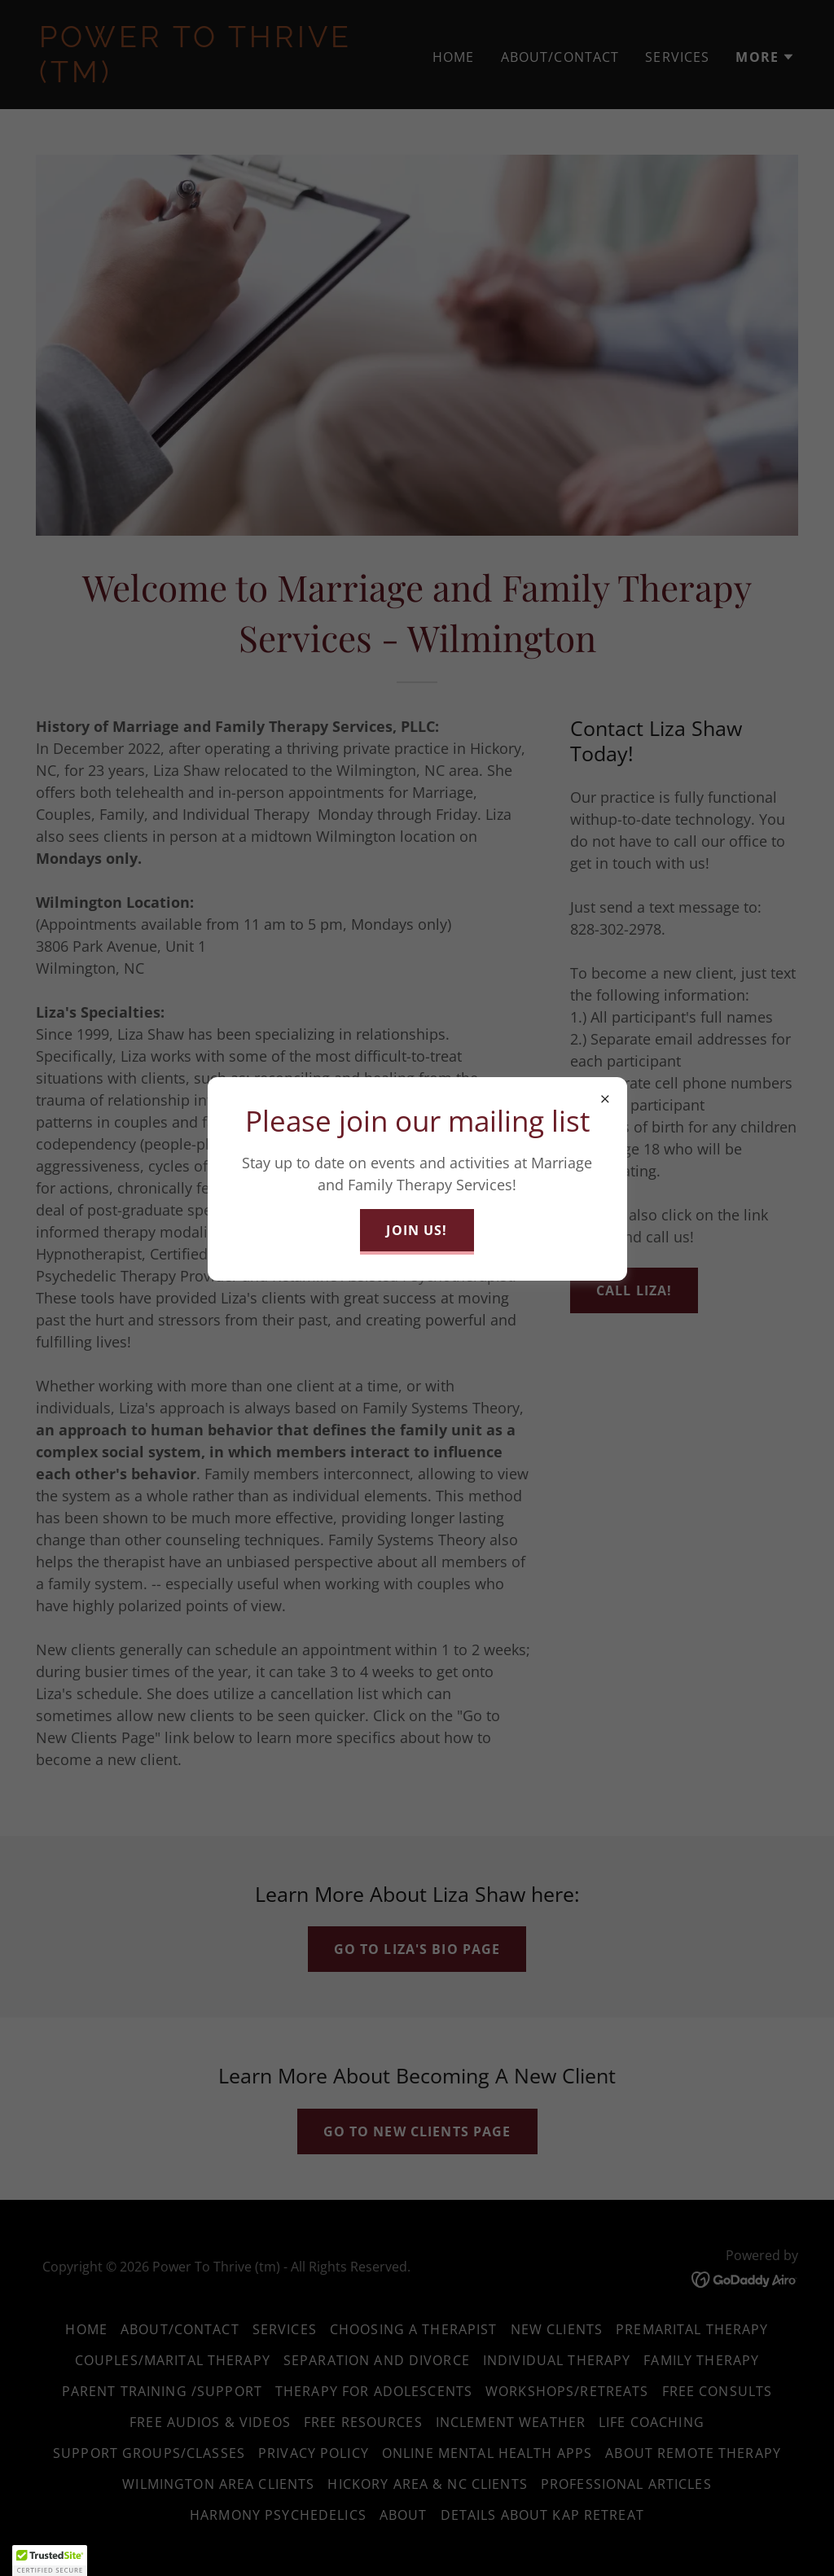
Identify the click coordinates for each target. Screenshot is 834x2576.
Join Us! (416, 1230)
